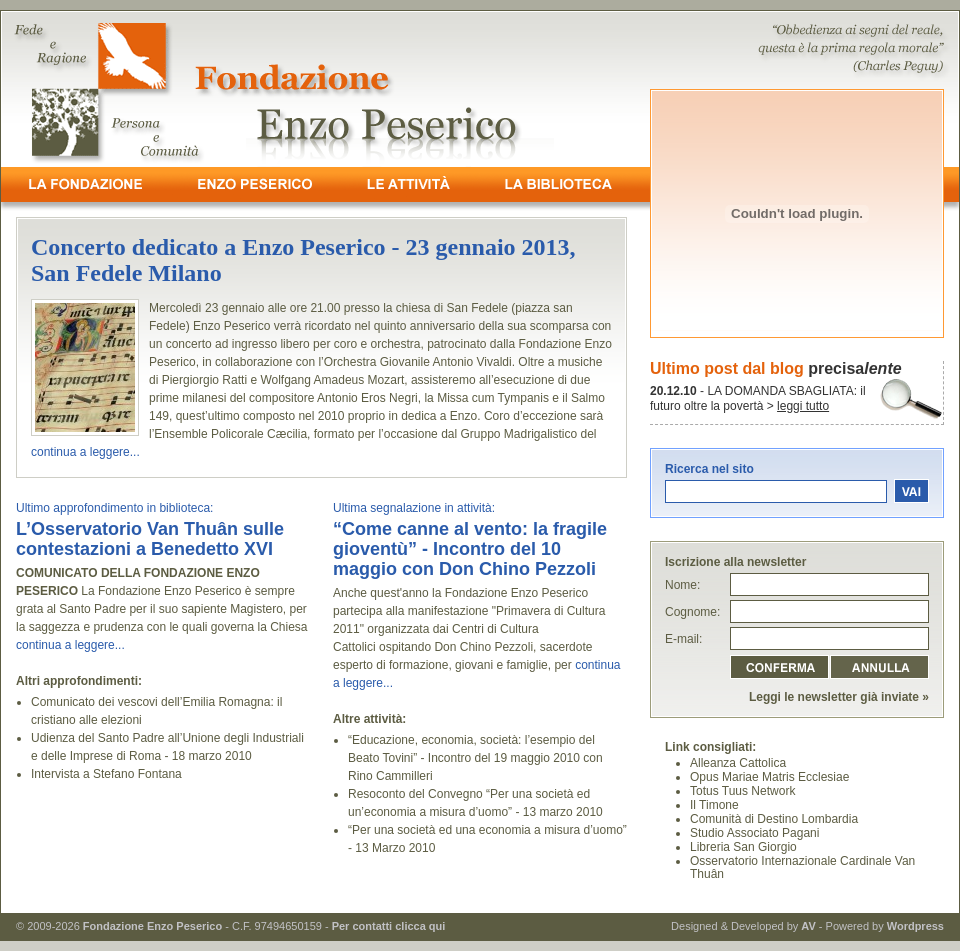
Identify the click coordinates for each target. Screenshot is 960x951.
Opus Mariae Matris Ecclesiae (769, 777)
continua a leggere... (85, 452)
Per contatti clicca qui (389, 926)
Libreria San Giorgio (743, 847)
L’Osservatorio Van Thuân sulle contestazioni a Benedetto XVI (150, 539)
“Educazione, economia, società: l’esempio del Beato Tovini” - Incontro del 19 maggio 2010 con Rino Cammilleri (475, 758)
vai (911, 490)
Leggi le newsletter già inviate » (839, 697)
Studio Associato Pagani (754, 833)
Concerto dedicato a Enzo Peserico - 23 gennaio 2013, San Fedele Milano (303, 260)
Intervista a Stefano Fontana (106, 774)
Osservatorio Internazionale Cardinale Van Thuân (802, 867)
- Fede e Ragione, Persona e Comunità (480, 89)
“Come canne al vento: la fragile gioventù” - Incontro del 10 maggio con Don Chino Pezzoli (470, 549)
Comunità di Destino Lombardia (774, 819)
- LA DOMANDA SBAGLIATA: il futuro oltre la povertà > (758, 398)
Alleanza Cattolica (738, 763)
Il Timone (714, 805)
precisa (854, 368)
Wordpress (915, 926)
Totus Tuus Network (742, 791)
